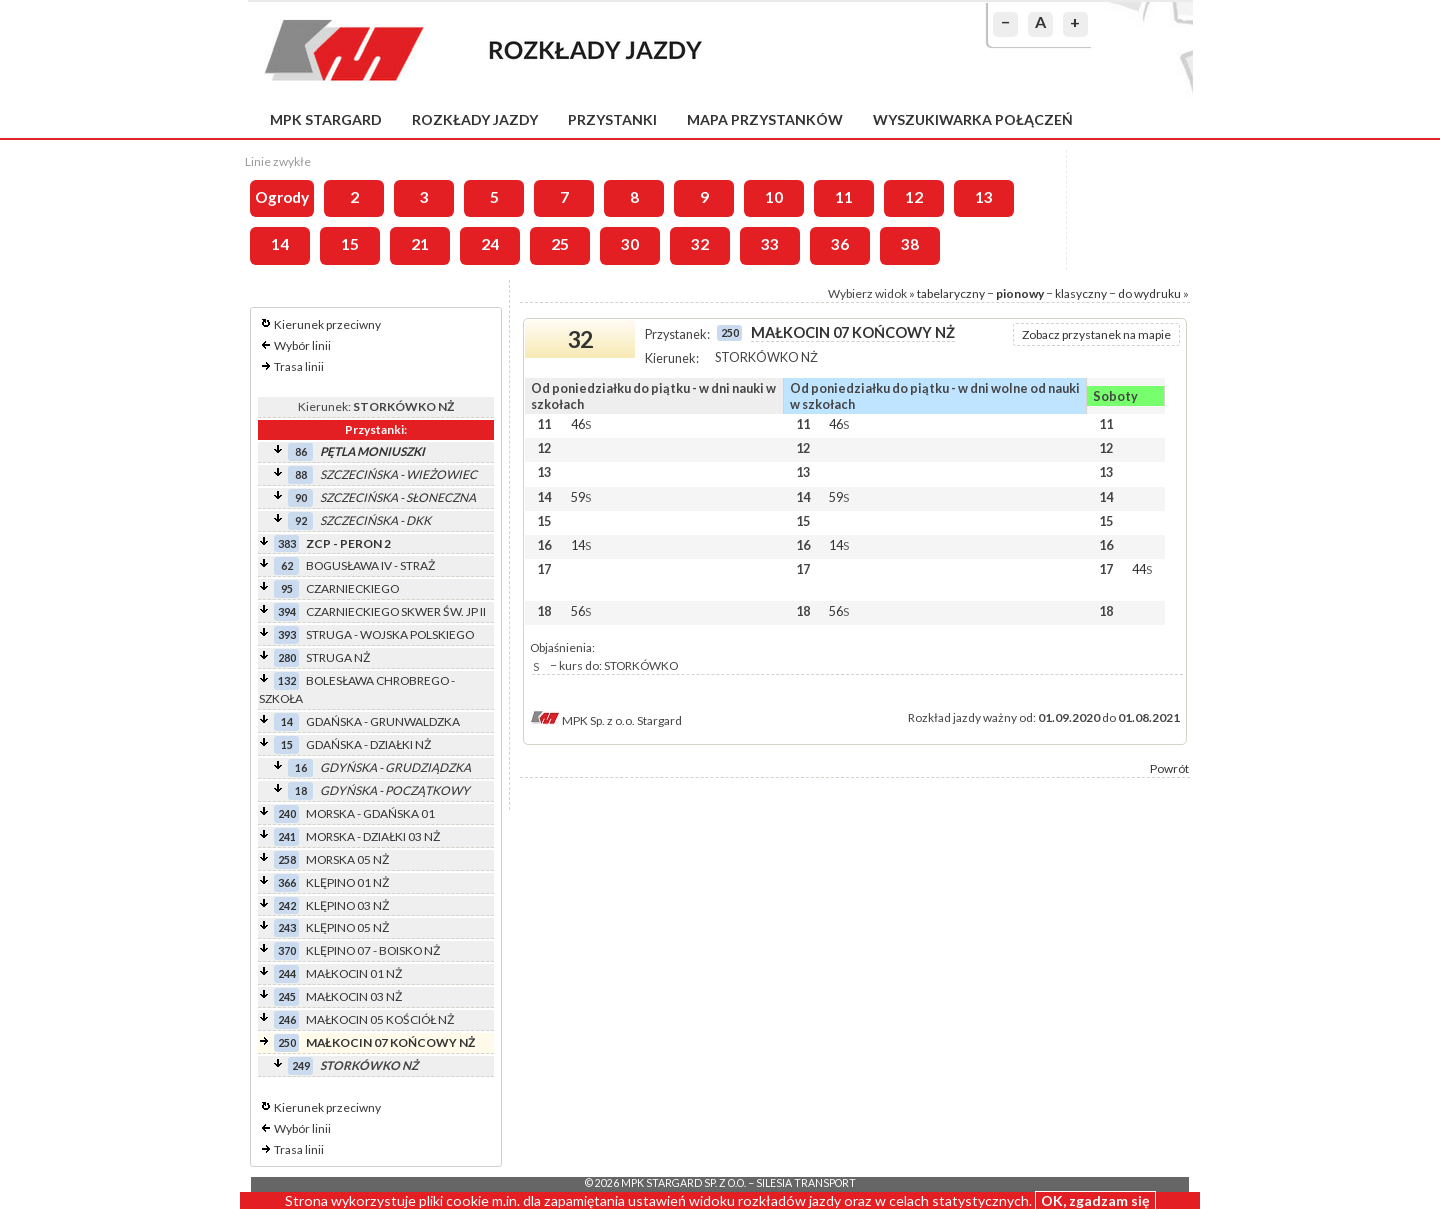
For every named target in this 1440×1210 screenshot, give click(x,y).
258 (287, 859)
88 (301, 474)
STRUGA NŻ (338, 657)
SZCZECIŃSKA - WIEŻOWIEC (398, 474)
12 (914, 197)
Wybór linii (302, 345)
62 (287, 565)
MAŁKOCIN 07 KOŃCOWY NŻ (390, 1042)
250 (287, 1042)
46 (581, 424)
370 (287, 950)
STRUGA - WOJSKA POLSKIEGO (390, 634)
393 (287, 634)
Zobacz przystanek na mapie (1096, 334)
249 (301, 1065)
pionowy (1020, 293)
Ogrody (282, 197)
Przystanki (612, 119)
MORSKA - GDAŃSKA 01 (370, 813)
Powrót (1169, 768)
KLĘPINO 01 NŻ (347, 882)
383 (287, 543)
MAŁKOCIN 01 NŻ (354, 973)
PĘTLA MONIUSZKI (372, 451)
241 (287, 836)
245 (287, 996)
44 (1142, 569)
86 (301, 451)
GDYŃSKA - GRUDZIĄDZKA (395, 767)
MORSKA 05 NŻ (347, 859)
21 (420, 244)
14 (280, 244)
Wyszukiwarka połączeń (973, 119)
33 (770, 244)
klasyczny (1081, 293)
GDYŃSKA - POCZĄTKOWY (395, 790)
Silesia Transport (806, 1183)
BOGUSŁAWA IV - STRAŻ (370, 565)
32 (700, 244)
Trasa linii (299, 366)
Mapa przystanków (765, 119)
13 (984, 197)
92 (301, 520)
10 (774, 197)
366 (287, 882)
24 (490, 244)
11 (844, 197)
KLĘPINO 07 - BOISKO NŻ (373, 950)
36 (840, 244)
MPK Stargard (326, 119)
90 (301, 497)
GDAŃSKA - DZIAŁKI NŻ (368, 744)
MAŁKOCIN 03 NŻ (354, 996)
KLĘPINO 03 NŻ (347, 905)
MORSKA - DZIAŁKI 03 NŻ (373, 836)
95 (287, 588)
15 (350, 244)
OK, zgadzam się (1095, 1200)
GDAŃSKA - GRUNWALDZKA (383, 721)
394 (287, 611)
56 (581, 611)
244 (287, 973)
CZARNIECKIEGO (352, 588)
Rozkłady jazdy (475, 119)
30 (630, 244)
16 (301, 767)
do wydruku (1149, 293)
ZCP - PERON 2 (348, 543)
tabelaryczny (951, 293)
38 (910, 244)
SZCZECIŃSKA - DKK (375, 520)
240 (287, 813)
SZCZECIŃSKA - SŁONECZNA (398, 497)
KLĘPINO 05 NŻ (347, 927)
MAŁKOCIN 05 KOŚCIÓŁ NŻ (380, 1019)
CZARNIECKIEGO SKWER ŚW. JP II (396, 611)
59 (581, 497)
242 (287, 905)
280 (287, 657)
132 (287, 680)
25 (560, 244)
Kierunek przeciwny (327, 324)
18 (301, 790)
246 (287, 1019)
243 (287, 927)
